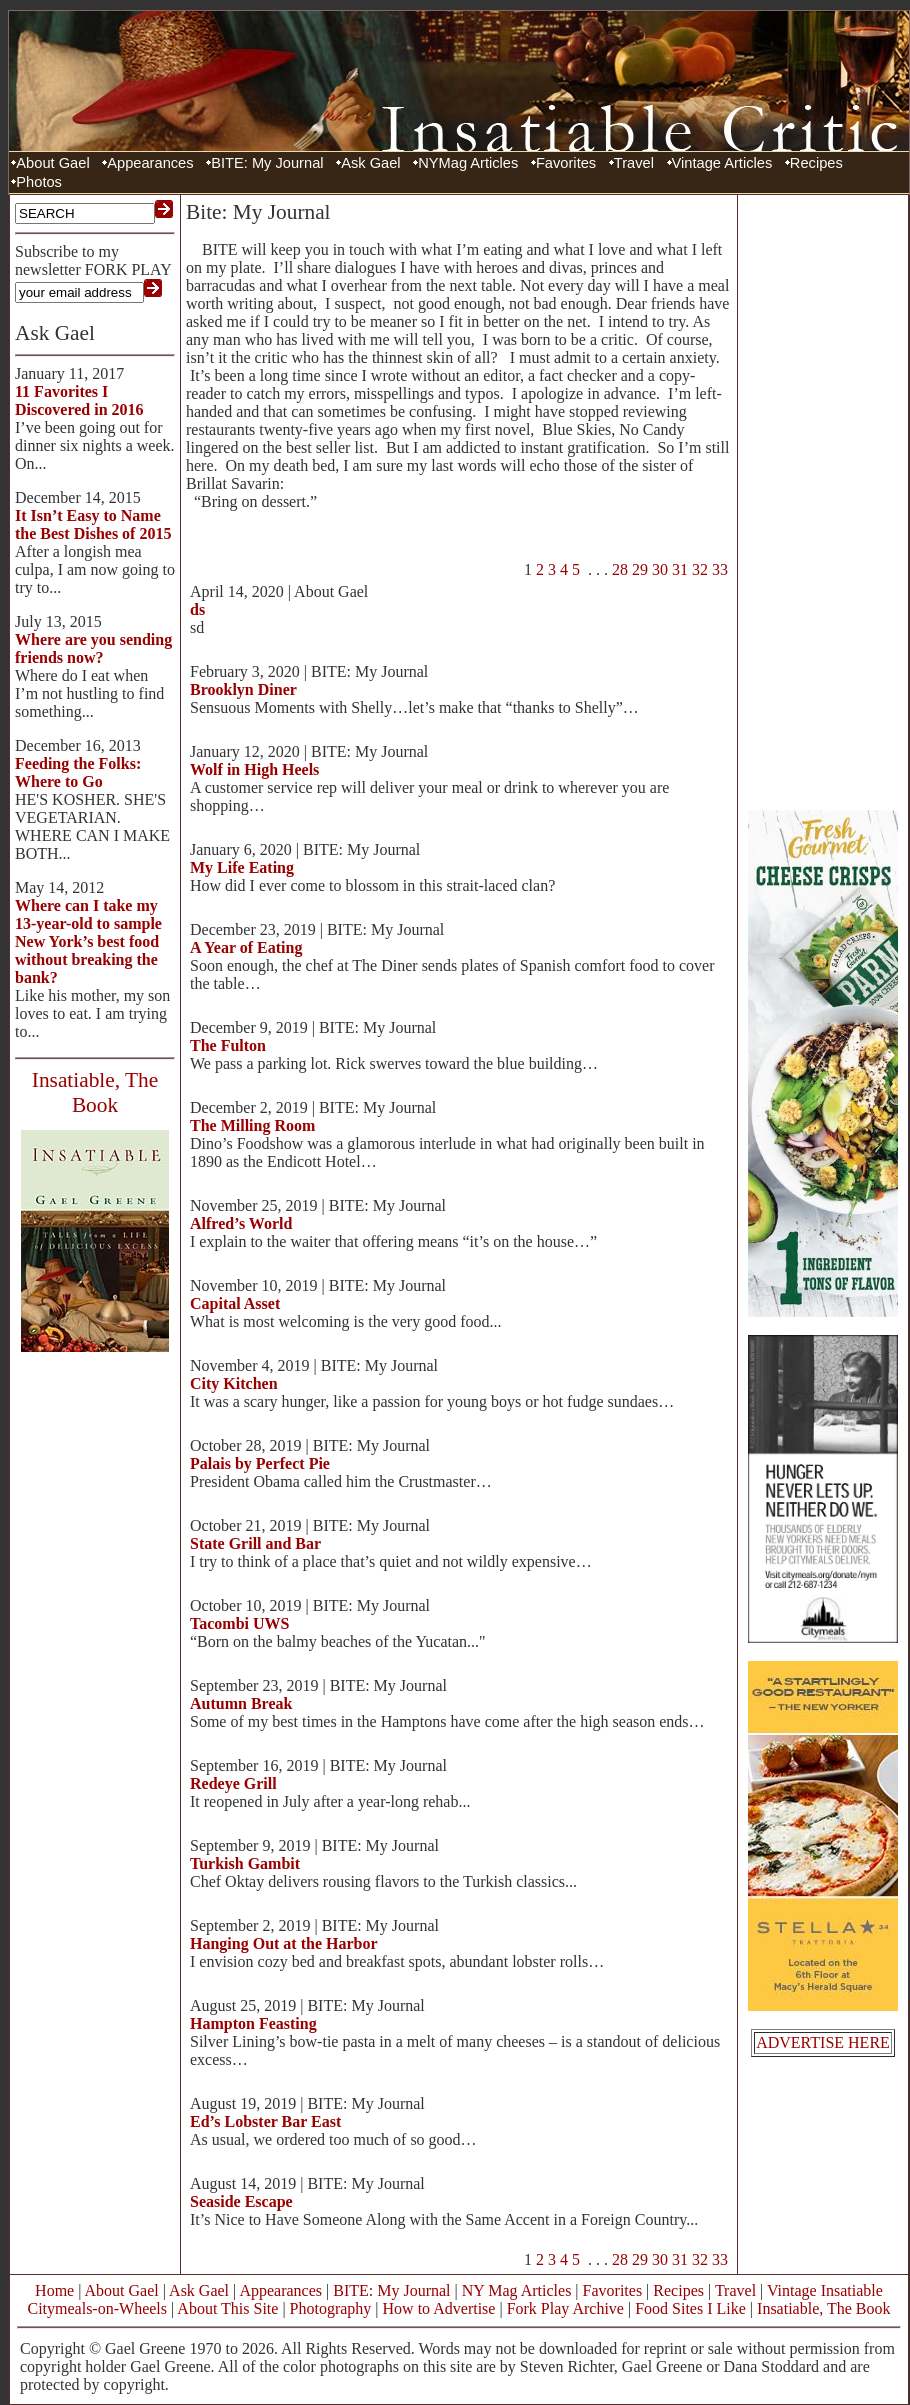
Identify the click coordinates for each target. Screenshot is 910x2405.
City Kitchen (234, 1383)
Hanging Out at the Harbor (284, 1943)
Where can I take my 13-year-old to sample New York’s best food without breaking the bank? (88, 941)
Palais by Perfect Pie (260, 1463)
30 (660, 569)
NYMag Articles (468, 163)
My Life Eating (242, 867)
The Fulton (228, 1045)
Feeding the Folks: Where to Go (78, 772)
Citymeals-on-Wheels (97, 2308)
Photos (39, 182)
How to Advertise (439, 2308)
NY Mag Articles (517, 2290)
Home (54, 2290)
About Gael (52, 163)
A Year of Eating (246, 947)
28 (620, 569)
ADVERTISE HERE (823, 2042)
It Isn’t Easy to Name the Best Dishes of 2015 (93, 524)
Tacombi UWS (239, 1623)
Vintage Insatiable (825, 2290)
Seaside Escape (241, 2201)
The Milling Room (252, 1125)
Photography (331, 2308)
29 (640, 569)
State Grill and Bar (255, 1543)
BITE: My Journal (267, 163)
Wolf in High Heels (254, 769)
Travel (634, 163)
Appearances (150, 163)
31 (680, 569)
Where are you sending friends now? (93, 648)
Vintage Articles (722, 163)
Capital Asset (235, 1303)
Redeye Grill (233, 1783)
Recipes (816, 163)
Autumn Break (241, 1703)
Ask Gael (370, 163)
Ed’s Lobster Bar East (265, 2121)
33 (720, 569)
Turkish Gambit (245, 1863)
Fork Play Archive (565, 2308)
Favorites (566, 163)
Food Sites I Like (690, 2308)
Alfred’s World (241, 1223)
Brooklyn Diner (243, 689)
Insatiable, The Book (823, 2308)
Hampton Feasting (253, 2023)
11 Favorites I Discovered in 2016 (79, 400)
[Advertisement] (823, 500)
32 (700, 569)
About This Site (227, 2308)
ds (197, 609)
